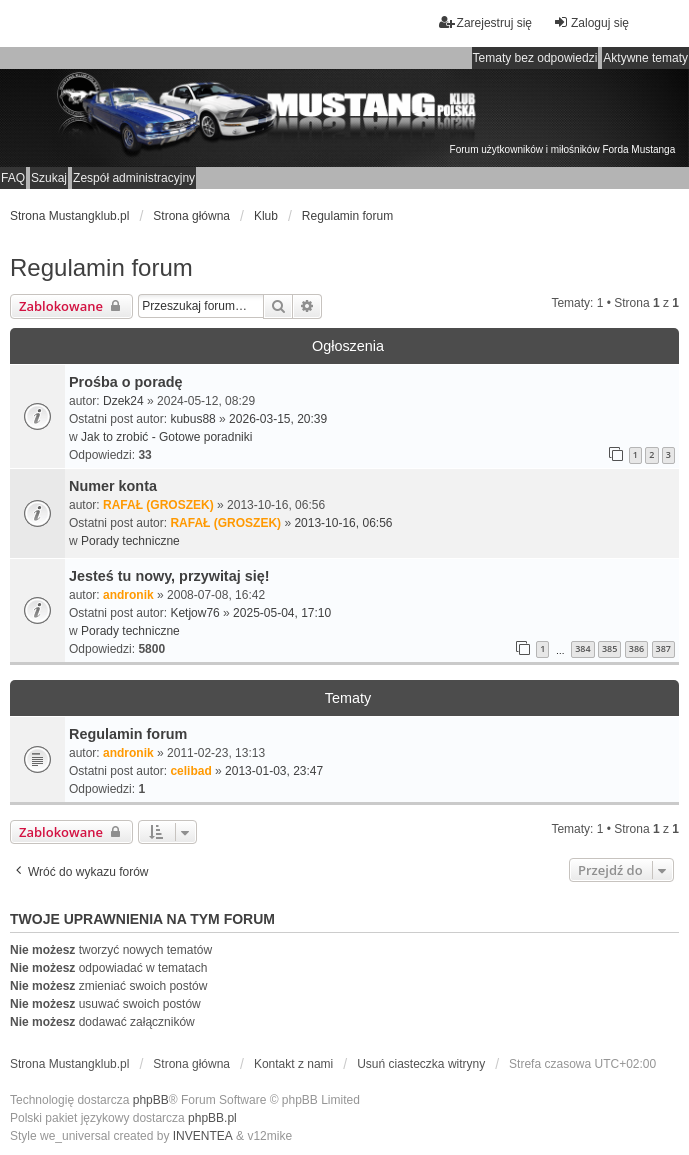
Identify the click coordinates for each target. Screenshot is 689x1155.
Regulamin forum (101, 267)
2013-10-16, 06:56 (343, 523)
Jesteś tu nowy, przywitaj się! (169, 576)
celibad (190, 771)
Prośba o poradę (126, 382)
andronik (128, 595)
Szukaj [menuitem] (49, 178)
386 (636, 648)
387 (663, 648)
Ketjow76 (194, 613)
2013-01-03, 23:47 (274, 771)
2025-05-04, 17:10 (282, 613)
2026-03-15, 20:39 (278, 419)
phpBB (151, 1100)
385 (609, 648)
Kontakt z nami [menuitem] (293, 1064)
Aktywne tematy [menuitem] (645, 58)
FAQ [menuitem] (13, 178)
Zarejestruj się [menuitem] (485, 22)
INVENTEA (203, 1136)
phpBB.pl (212, 1118)
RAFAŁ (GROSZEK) (158, 505)
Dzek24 (123, 401)
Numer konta (113, 486)
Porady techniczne (130, 541)
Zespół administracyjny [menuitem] (134, 178)
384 (582, 648)
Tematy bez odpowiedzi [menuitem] (535, 58)
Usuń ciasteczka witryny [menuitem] (421, 1064)
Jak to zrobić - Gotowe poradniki (166, 437)
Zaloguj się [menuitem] (591, 22)
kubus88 (192, 419)
